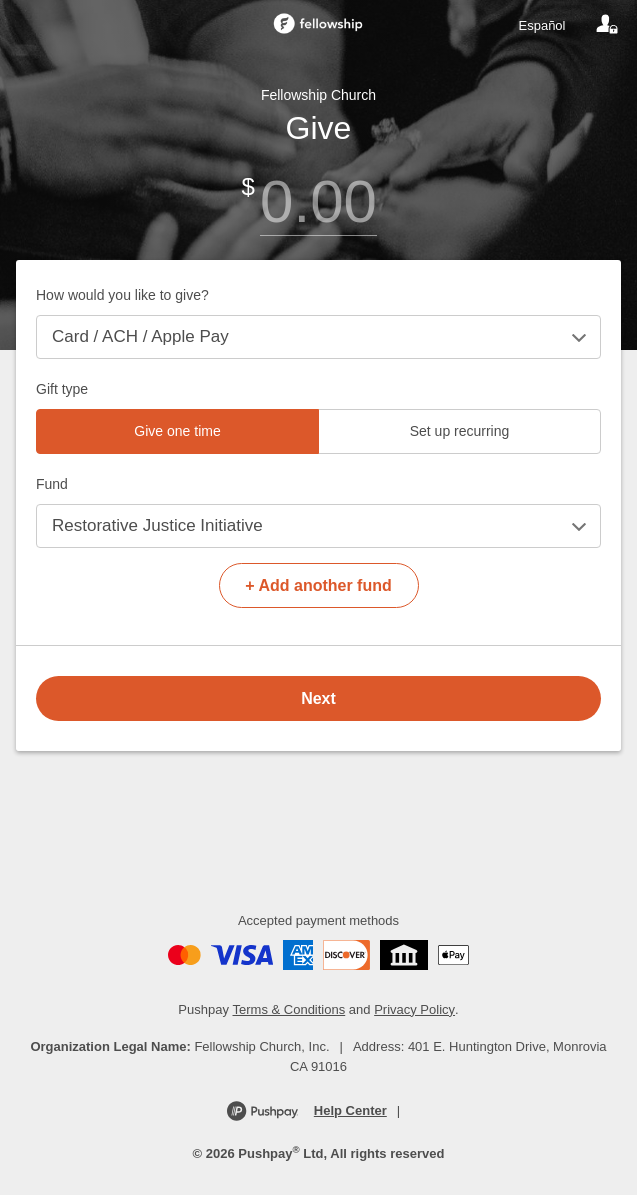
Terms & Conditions (289, 1009)
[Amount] (318, 201)
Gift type (62, 389)
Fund (52, 484)
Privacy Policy (414, 1009)
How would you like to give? (122, 295)
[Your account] (607, 25)
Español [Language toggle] (542, 25)
